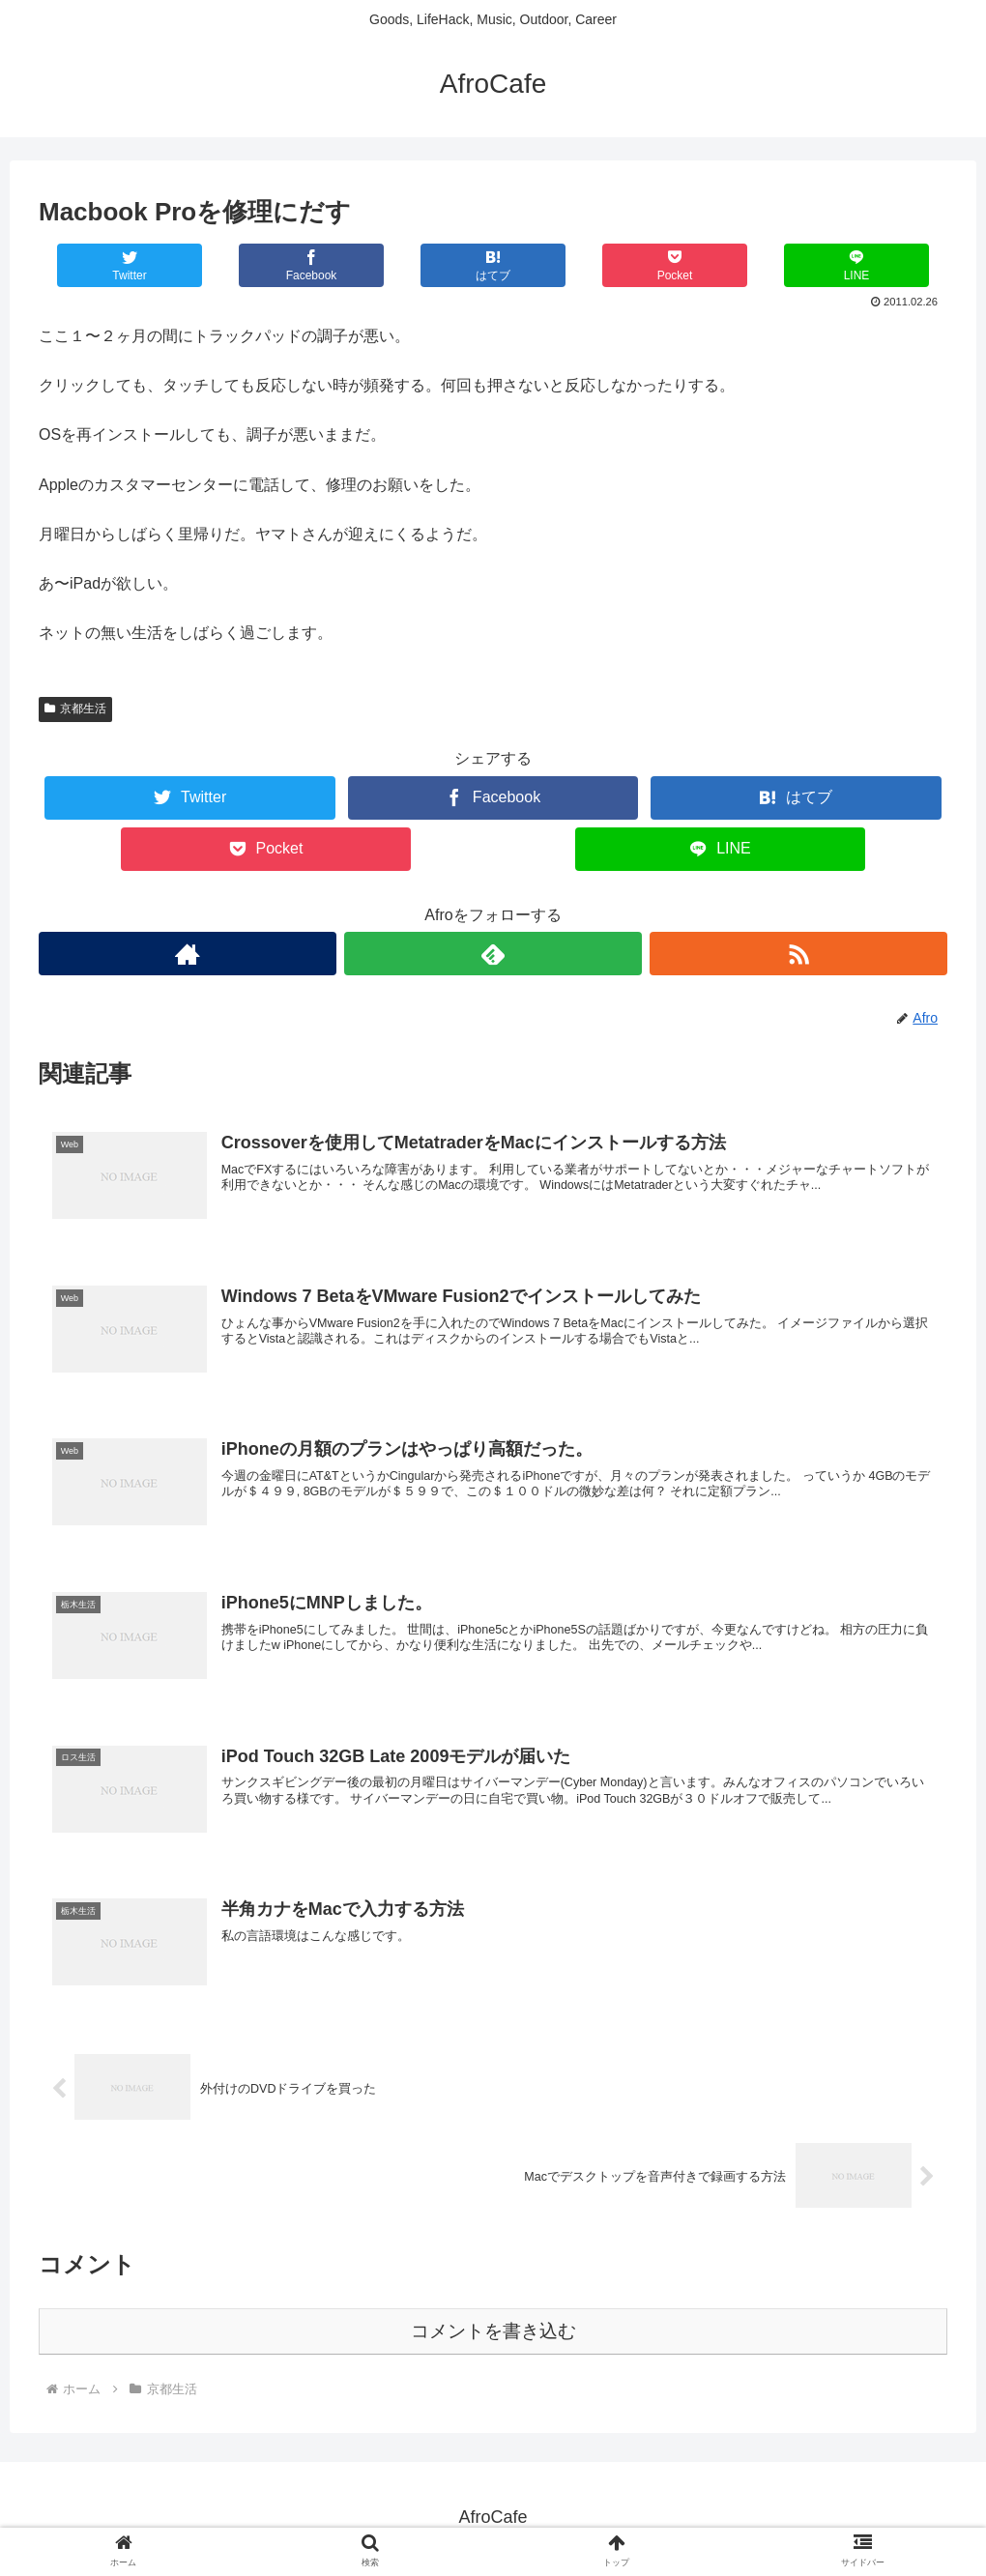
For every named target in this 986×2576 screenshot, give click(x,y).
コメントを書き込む (493, 2333)
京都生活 (75, 708)
